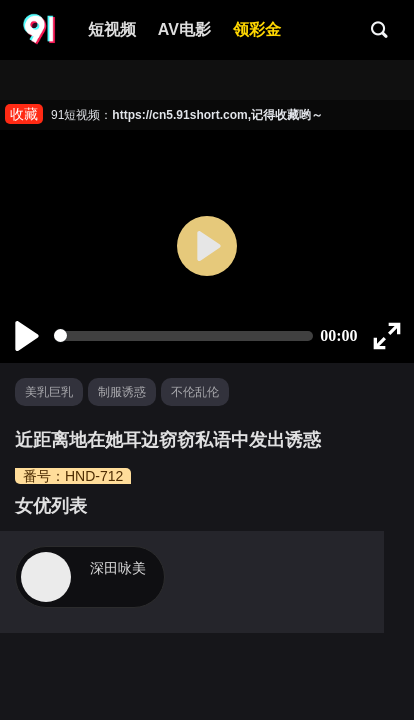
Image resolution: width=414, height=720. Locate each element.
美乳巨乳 (49, 392)
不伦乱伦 (195, 392)
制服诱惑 (122, 392)
